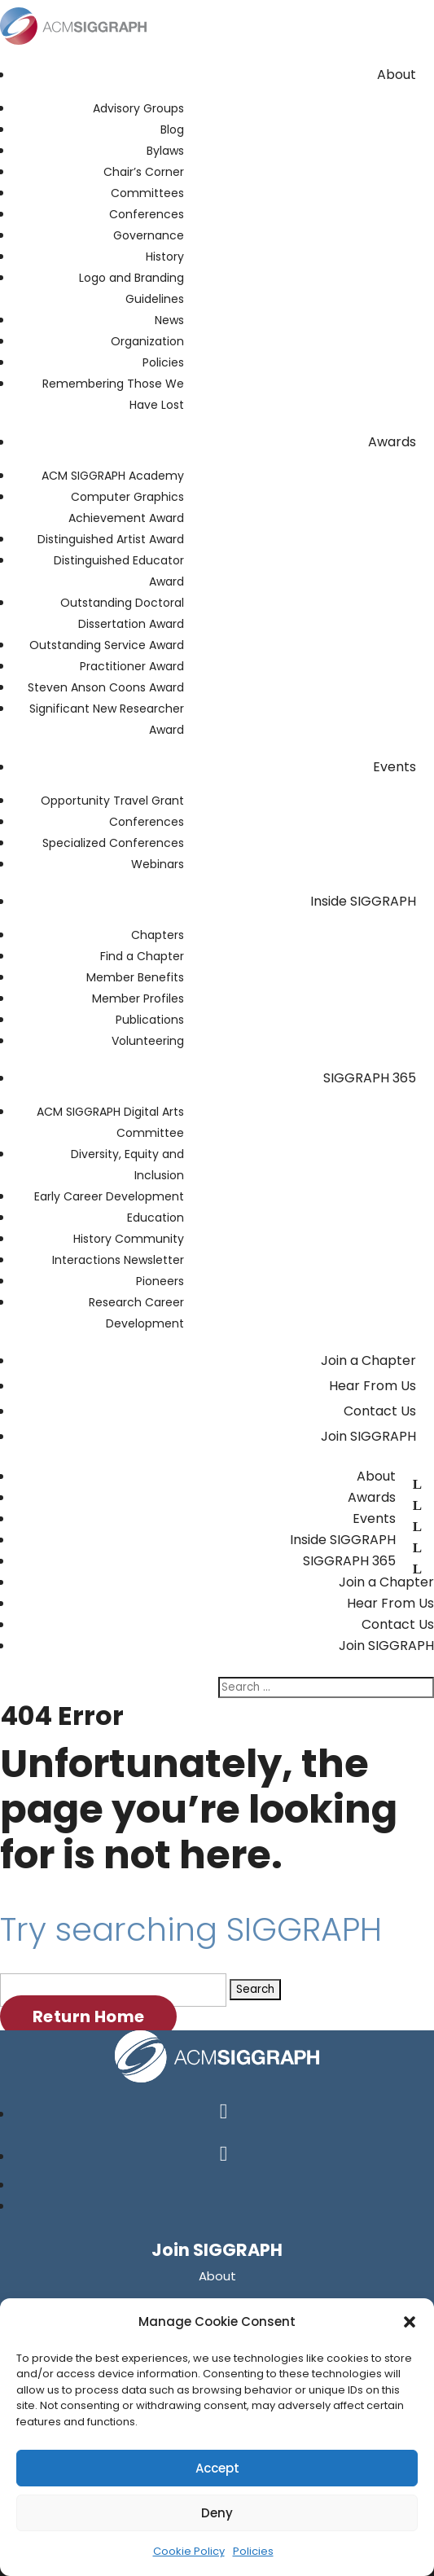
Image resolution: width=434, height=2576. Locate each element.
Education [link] (155, 1217)
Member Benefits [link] (135, 977)
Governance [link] (148, 235)
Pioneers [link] (160, 1281)
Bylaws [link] (165, 151)
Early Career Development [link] (109, 1196)
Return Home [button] (88, 2016)
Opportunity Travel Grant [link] (112, 800)
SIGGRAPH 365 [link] (369, 1078)
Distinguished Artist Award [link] (110, 539)
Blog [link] (172, 129)
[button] (409, 2322)
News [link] (169, 320)
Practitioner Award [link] (132, 666)
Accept (217, 2468)
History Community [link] (128, 1239)
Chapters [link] (157, 935)
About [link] (396, 74)
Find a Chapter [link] (142, 956)
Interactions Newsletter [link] (118, 1260)
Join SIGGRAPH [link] (368, 1436)
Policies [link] (253, 2551)
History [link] (165, 256)
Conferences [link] (146, 214)
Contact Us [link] (380, 1411)
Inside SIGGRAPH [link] (363, 901)
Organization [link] (147, 341)
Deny (217, 2512)
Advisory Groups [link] (138, 108)
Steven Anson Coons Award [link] (106, 687)
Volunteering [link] (148, 1041)
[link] (73, 47)
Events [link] (394, 766)
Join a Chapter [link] (368, 1360)
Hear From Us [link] (372, 1385)
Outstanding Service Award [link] (106, 645)
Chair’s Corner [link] (143, 172)
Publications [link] (150, 1020)
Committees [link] (147, 193)
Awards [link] (392, 441)
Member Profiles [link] (138, 998)
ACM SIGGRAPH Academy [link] (113, 475)
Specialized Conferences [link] (113, 843)
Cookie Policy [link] (189, 2551)
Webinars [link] (157, 864)
